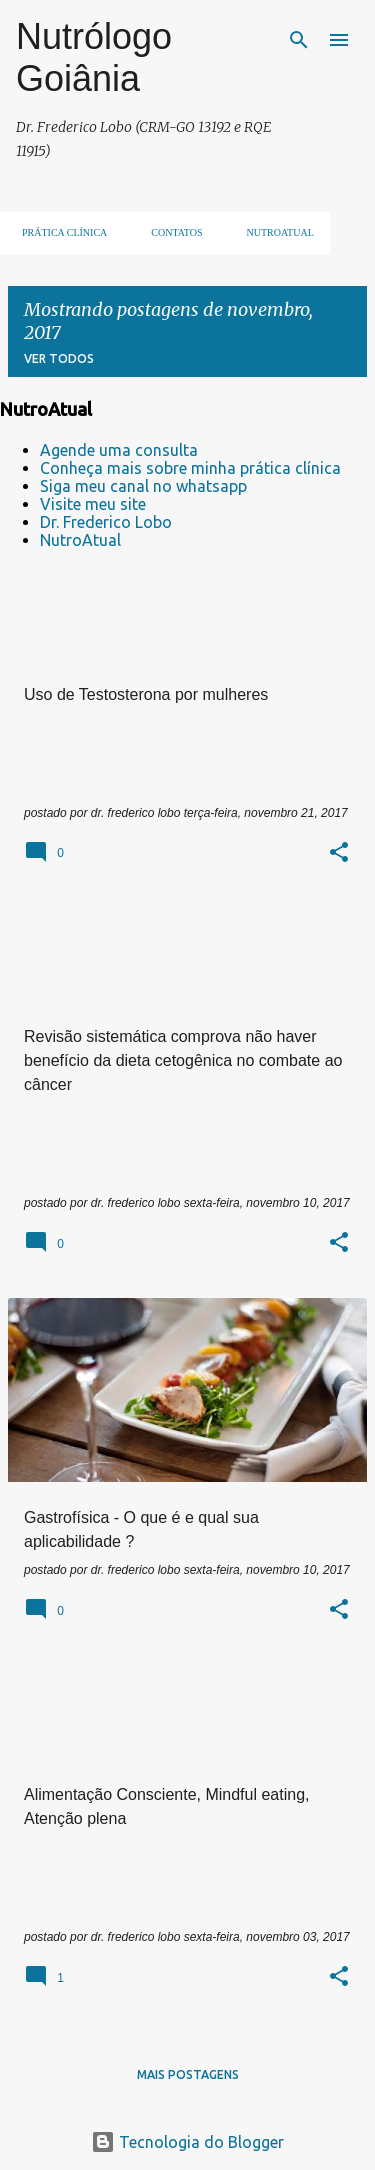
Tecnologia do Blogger (187, 2142)
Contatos (170, 232)
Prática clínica (58, 232)
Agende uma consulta (119, 450)
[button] (339, 854)
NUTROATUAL (274, 232)
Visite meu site (93, 504)
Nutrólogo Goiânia (94, 57)
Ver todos (59, 358)
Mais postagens (188, 2074)
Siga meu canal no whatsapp (143, 486)
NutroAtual (80, 540)
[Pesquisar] (299, 40)
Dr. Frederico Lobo (106, 522)
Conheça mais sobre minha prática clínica (190, 468)
